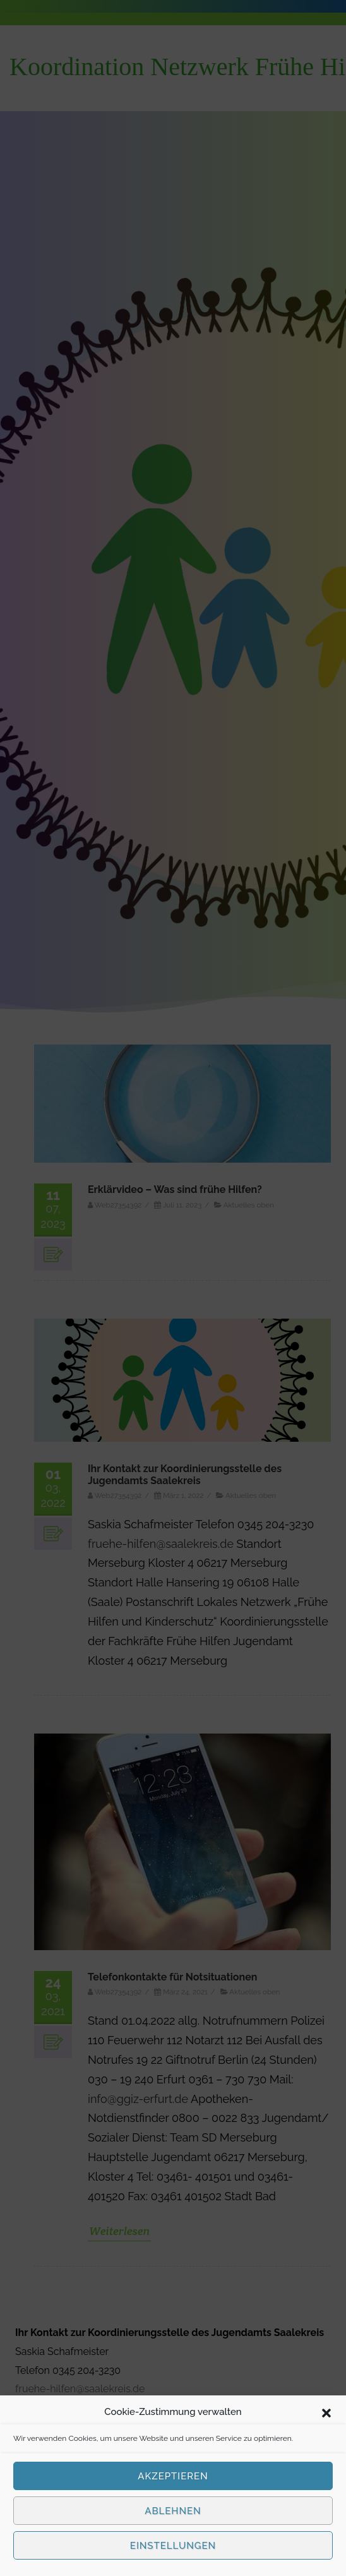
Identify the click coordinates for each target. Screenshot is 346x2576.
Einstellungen (173, 2545)
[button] (326, 2411)
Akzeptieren (173, 2476)
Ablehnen (173, 2511)
